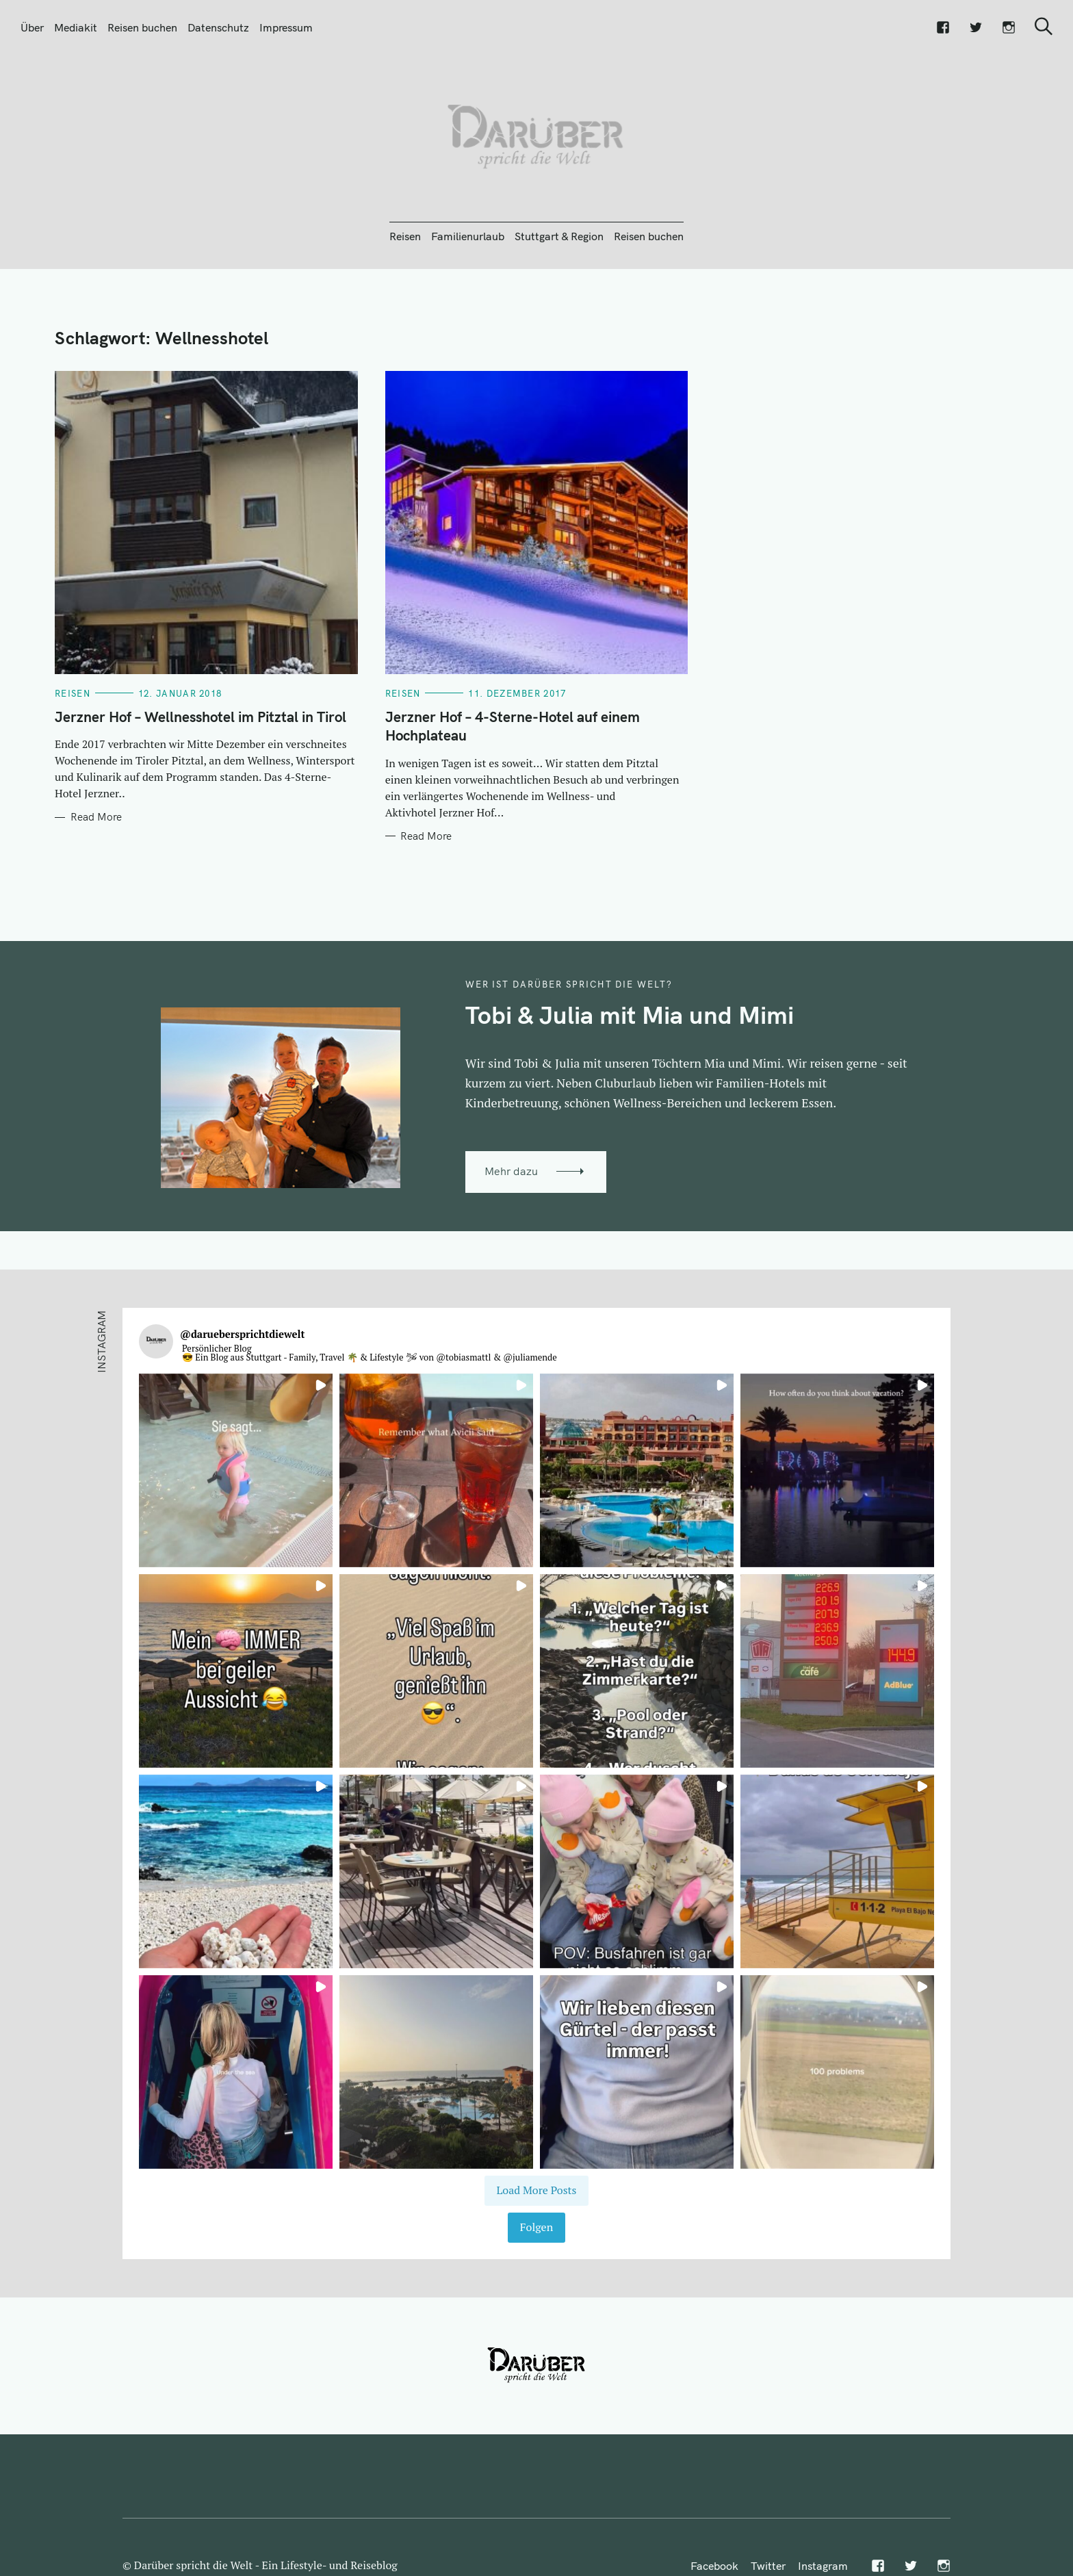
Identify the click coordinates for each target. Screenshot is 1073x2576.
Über (32, 27)
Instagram (823, 2566)
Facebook (714, 2566)
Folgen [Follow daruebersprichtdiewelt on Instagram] (536, 2226)
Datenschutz (218, 27)
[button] (236, 1470)
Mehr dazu (511, 1171)
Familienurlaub (467, 236)
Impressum (286, 27)
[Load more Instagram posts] (536, 2191)
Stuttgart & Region (559, 236)
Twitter (768, 2566)
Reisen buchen (142, 27)
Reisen (405, 236)
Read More (96, 817)
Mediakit (75, 27)
